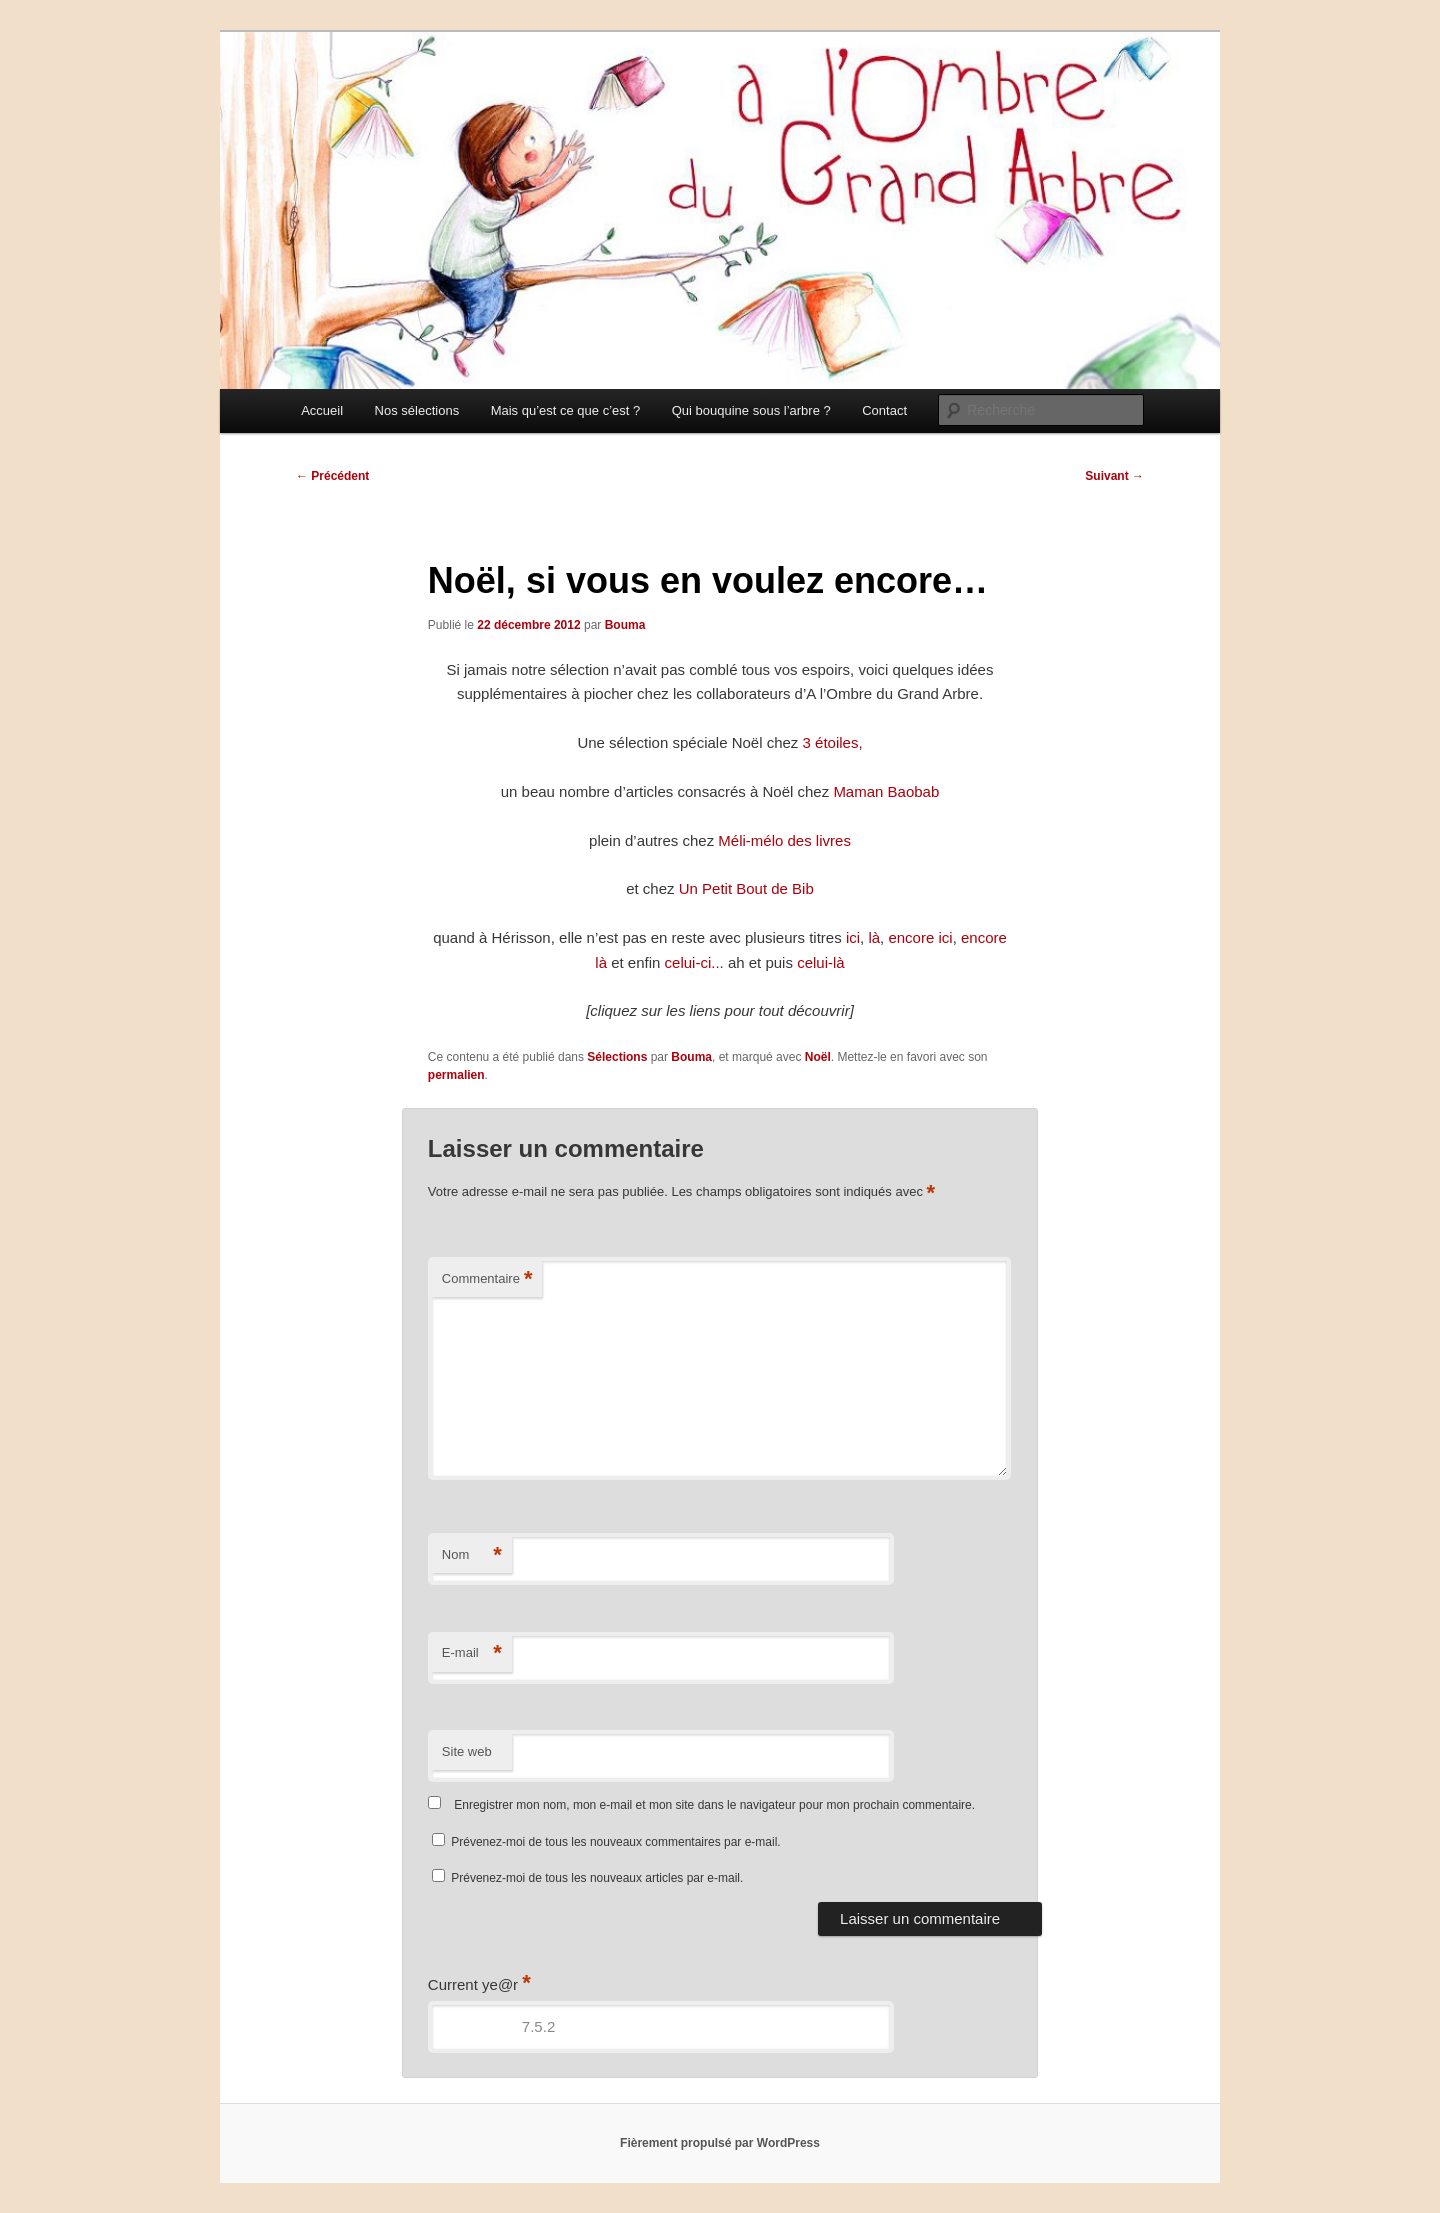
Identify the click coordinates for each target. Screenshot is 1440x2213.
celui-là (821, 962)
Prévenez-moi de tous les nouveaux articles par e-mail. (597, 1878)
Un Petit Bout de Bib (746, 888)
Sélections (617, 1057)
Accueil (322, 410)
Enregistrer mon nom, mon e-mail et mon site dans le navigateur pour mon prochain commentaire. (714, 1805)
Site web (467, 1751)
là (874, 937)
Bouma (625, 625)
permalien (456, 1075)
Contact (884, 410)
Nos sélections (417, 410)
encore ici (920, 937)
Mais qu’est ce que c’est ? (566, 410)
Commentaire (487, 1279)
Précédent (332, 476)
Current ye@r (479, 1984)
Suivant (1114, 476)
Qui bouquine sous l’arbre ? (751, 410)
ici (853, 937)
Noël (818, 1057)
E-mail (472, 1653)
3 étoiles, (833, 742)
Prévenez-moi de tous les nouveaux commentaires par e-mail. (615, 1842)
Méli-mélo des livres (784, 840)
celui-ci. (690, 962)
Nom (472, 1555)
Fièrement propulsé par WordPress (720, 2143)
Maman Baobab (886, 791)
